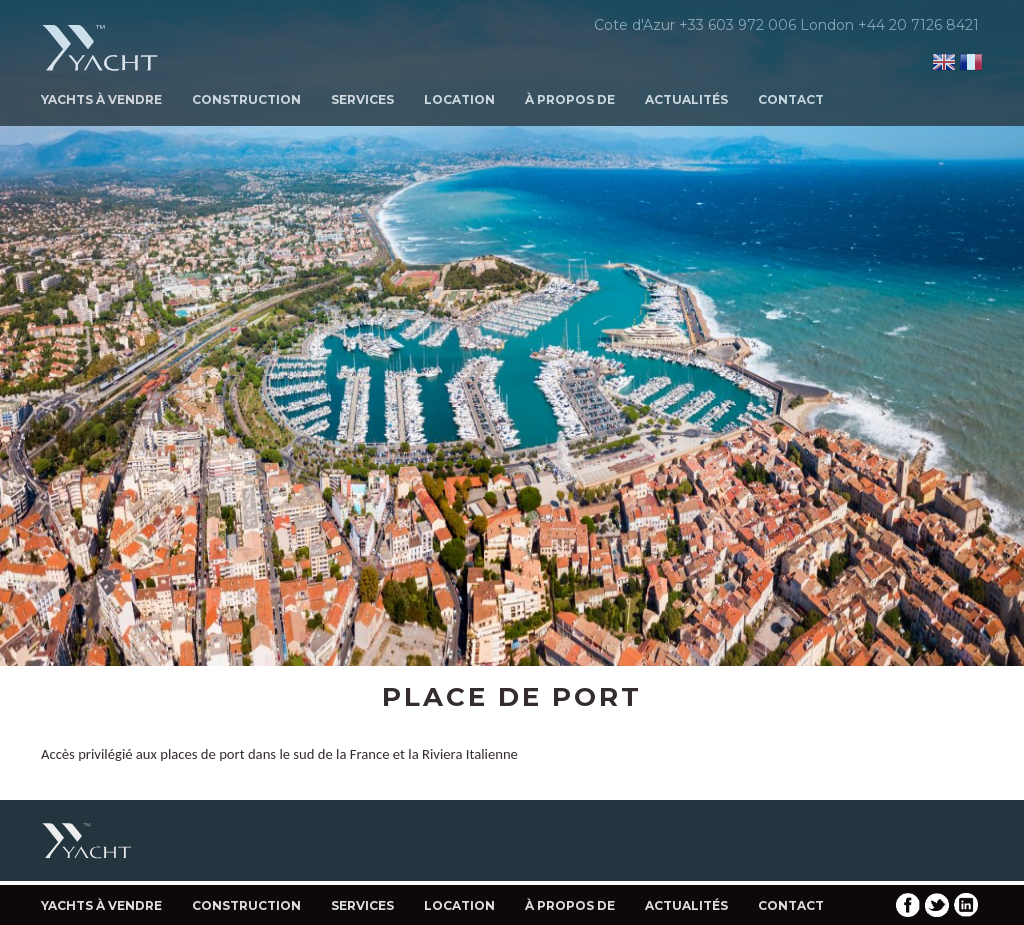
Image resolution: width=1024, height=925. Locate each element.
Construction (246, 99)
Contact (791, 99)
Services (362, 99)
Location (459, 99)
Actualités (686, 99)
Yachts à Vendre (101, 99)
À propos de (570, 99)
